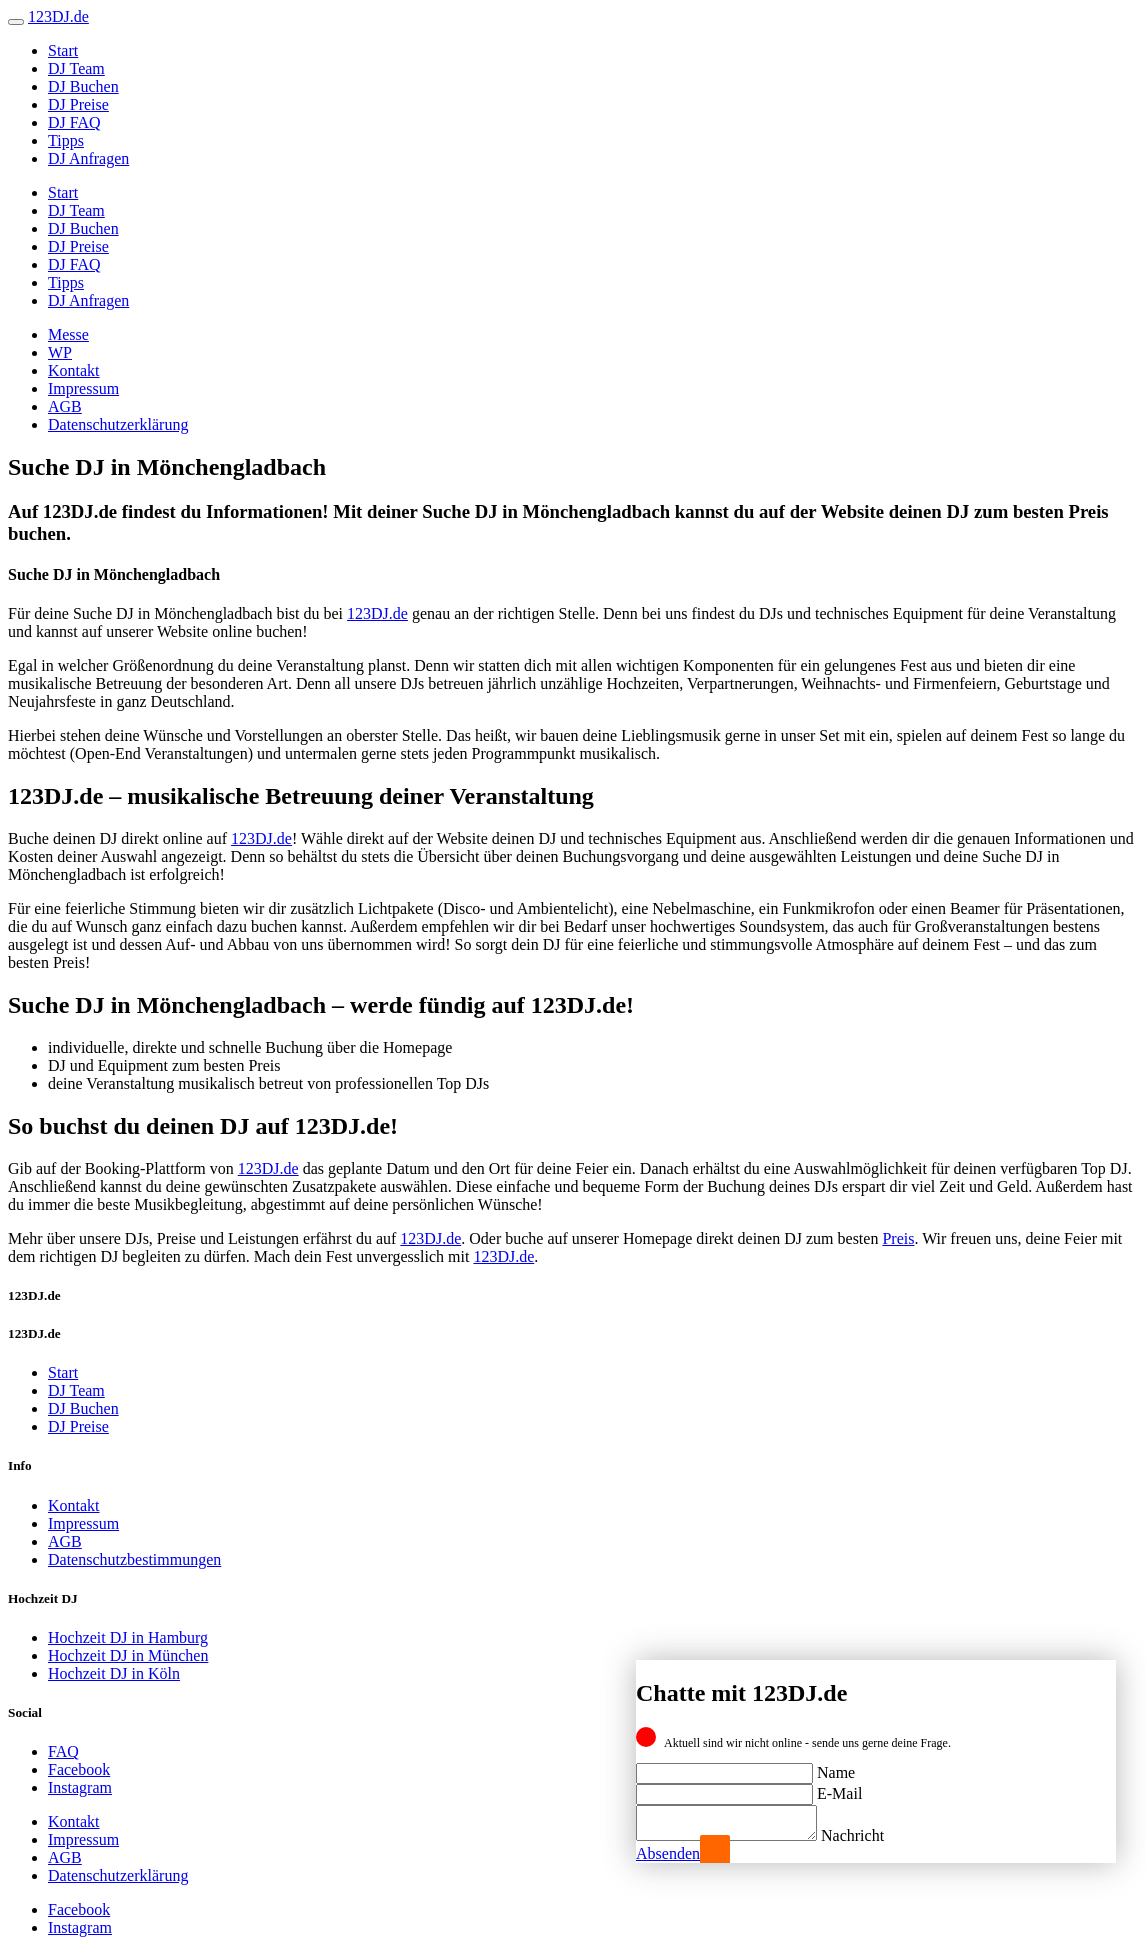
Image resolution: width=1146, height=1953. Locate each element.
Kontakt (74, 370)
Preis (898, 1238)
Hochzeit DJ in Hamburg (128, 1637)
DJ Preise (78, 104)
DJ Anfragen (88, 158)
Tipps (66, 140)
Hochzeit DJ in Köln (114, 1673)
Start (63, 50)
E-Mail (839, 1787)
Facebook (79, 1769)
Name (836, 1766)
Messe (68, 334)
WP (60, 352)
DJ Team (76, 68)
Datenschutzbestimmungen (134, 1559)
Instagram (80, 1787)
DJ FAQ (74, 122)
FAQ (63, 1751)
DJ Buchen (83, 86)
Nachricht (872, 1835)
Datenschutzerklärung (118, 424)
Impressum (83, 388)
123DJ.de (377, 613)
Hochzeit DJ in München (128, 1655)
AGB (65, 406)
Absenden (668, 1853)
